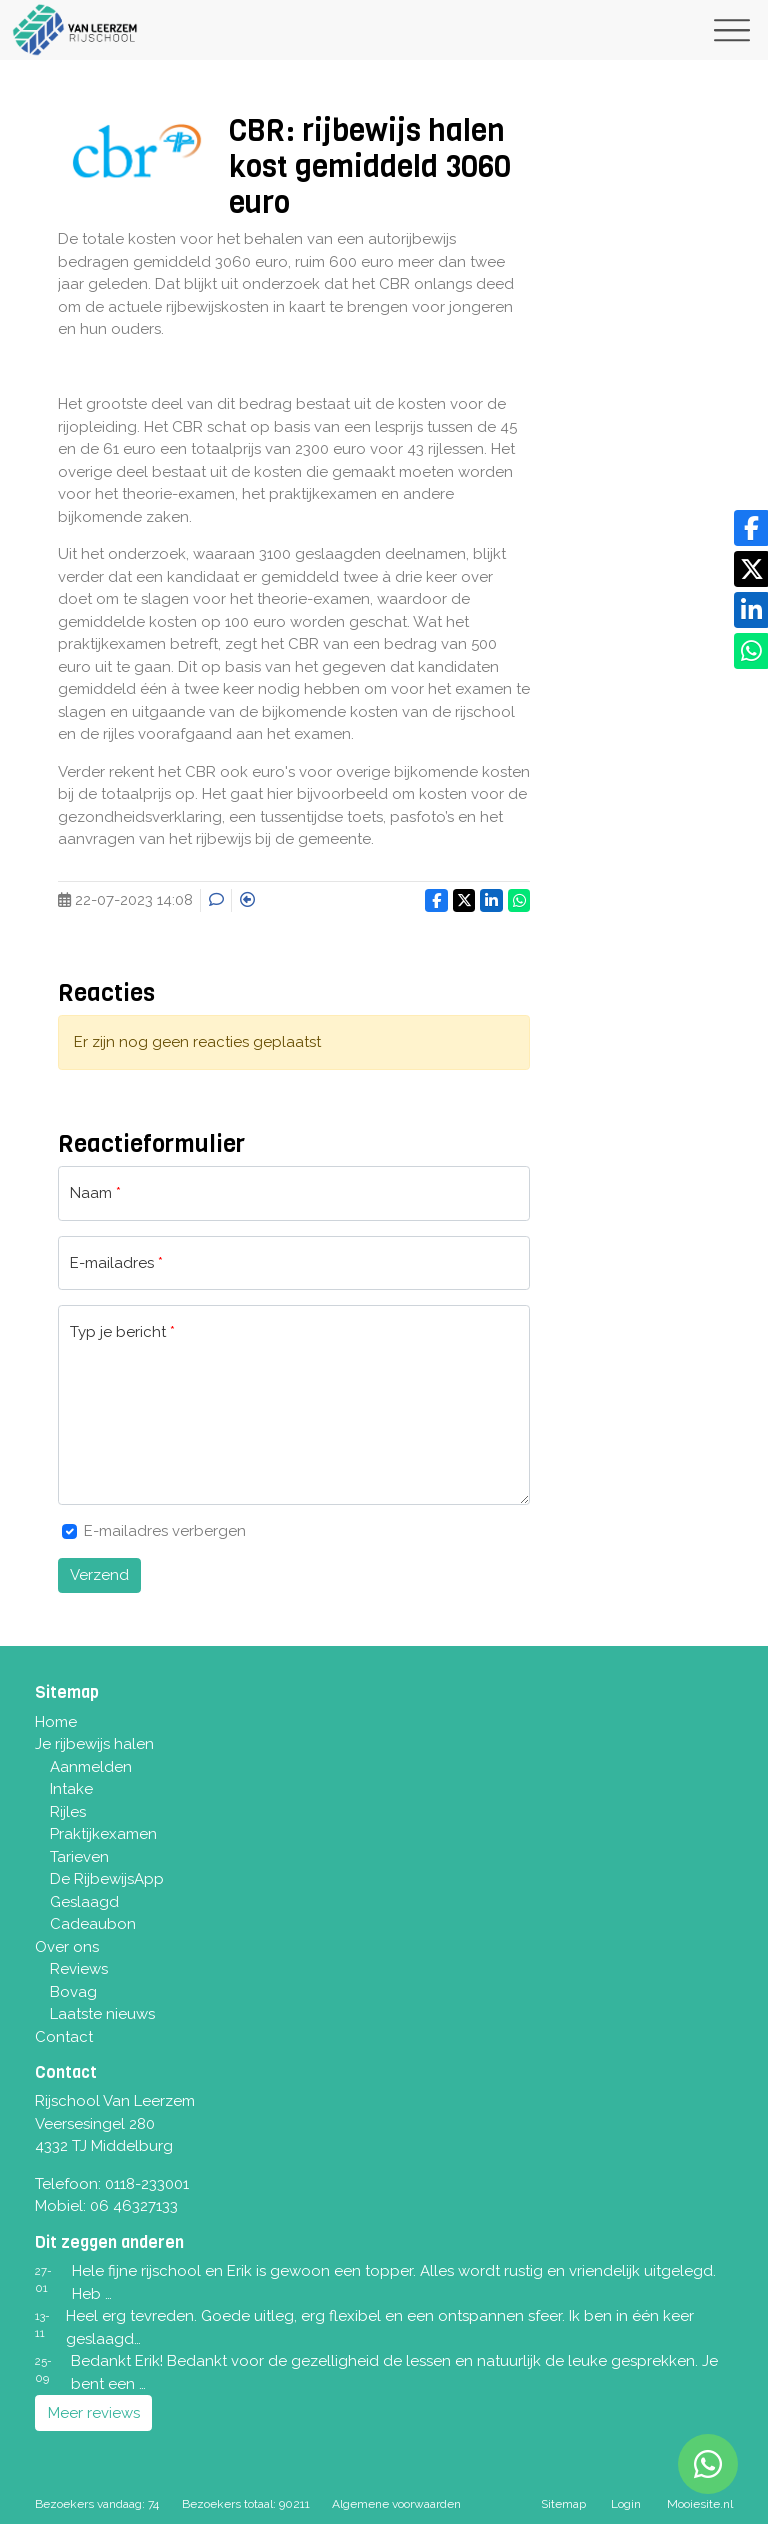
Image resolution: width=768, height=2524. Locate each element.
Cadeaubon (93, 1924)
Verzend (99, 1575)
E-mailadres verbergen (165, 1531)
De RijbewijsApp (107, 1879)
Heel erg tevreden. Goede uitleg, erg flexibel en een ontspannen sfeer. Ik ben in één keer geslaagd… (380, 2327)
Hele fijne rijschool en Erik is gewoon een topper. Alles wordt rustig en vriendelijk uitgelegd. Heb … (394, 2282)
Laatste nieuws (102, 2014)
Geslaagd (84, 1902)
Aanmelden (91, 1767)
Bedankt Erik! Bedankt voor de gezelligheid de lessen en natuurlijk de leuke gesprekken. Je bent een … (394, 2372)
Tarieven (79, 1857)
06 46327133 (134, 2206)
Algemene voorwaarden (396, 2504)
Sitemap (563, 2504)
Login (626, 2504)
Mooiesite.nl (700, 2504)
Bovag (73, 1992)
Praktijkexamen (103, 1834)
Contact (64, 2037)
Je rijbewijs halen (94, 1744)
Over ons (67, 1947)
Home (56, 1722)
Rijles (68, 1812)
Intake (71, 1789)
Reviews (79, 1969)
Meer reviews (94, 2413)
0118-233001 (147, 2184)
